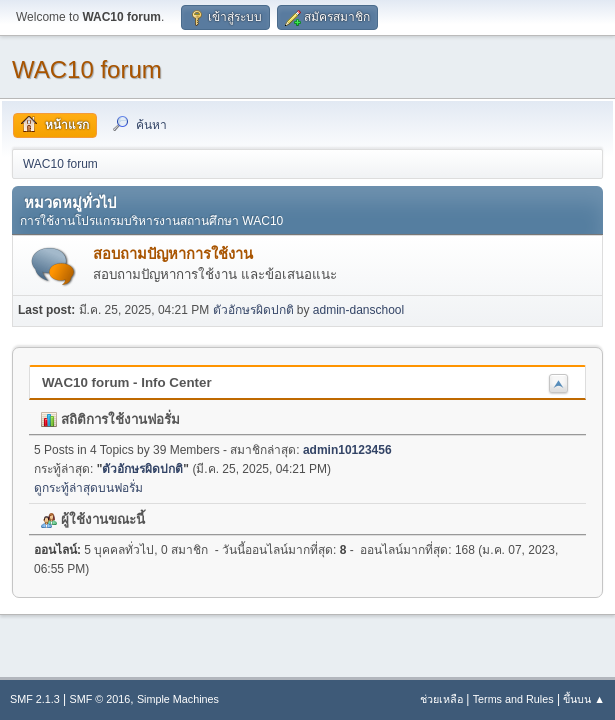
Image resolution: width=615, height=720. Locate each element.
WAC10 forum (87, 69)
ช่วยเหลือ (441, 699)
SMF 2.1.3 (35, 699)
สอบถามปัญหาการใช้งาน (173, 254)
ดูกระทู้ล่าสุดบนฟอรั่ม (88, 488)
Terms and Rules (513, 699)
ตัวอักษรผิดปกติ (253, 310)
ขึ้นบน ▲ (584, 699)
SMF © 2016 (100, 699)
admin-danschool (358, 310)
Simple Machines (178, 699)
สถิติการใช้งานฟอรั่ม (110, 419)
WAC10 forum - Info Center (127, 382)
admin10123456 (347, 450)
